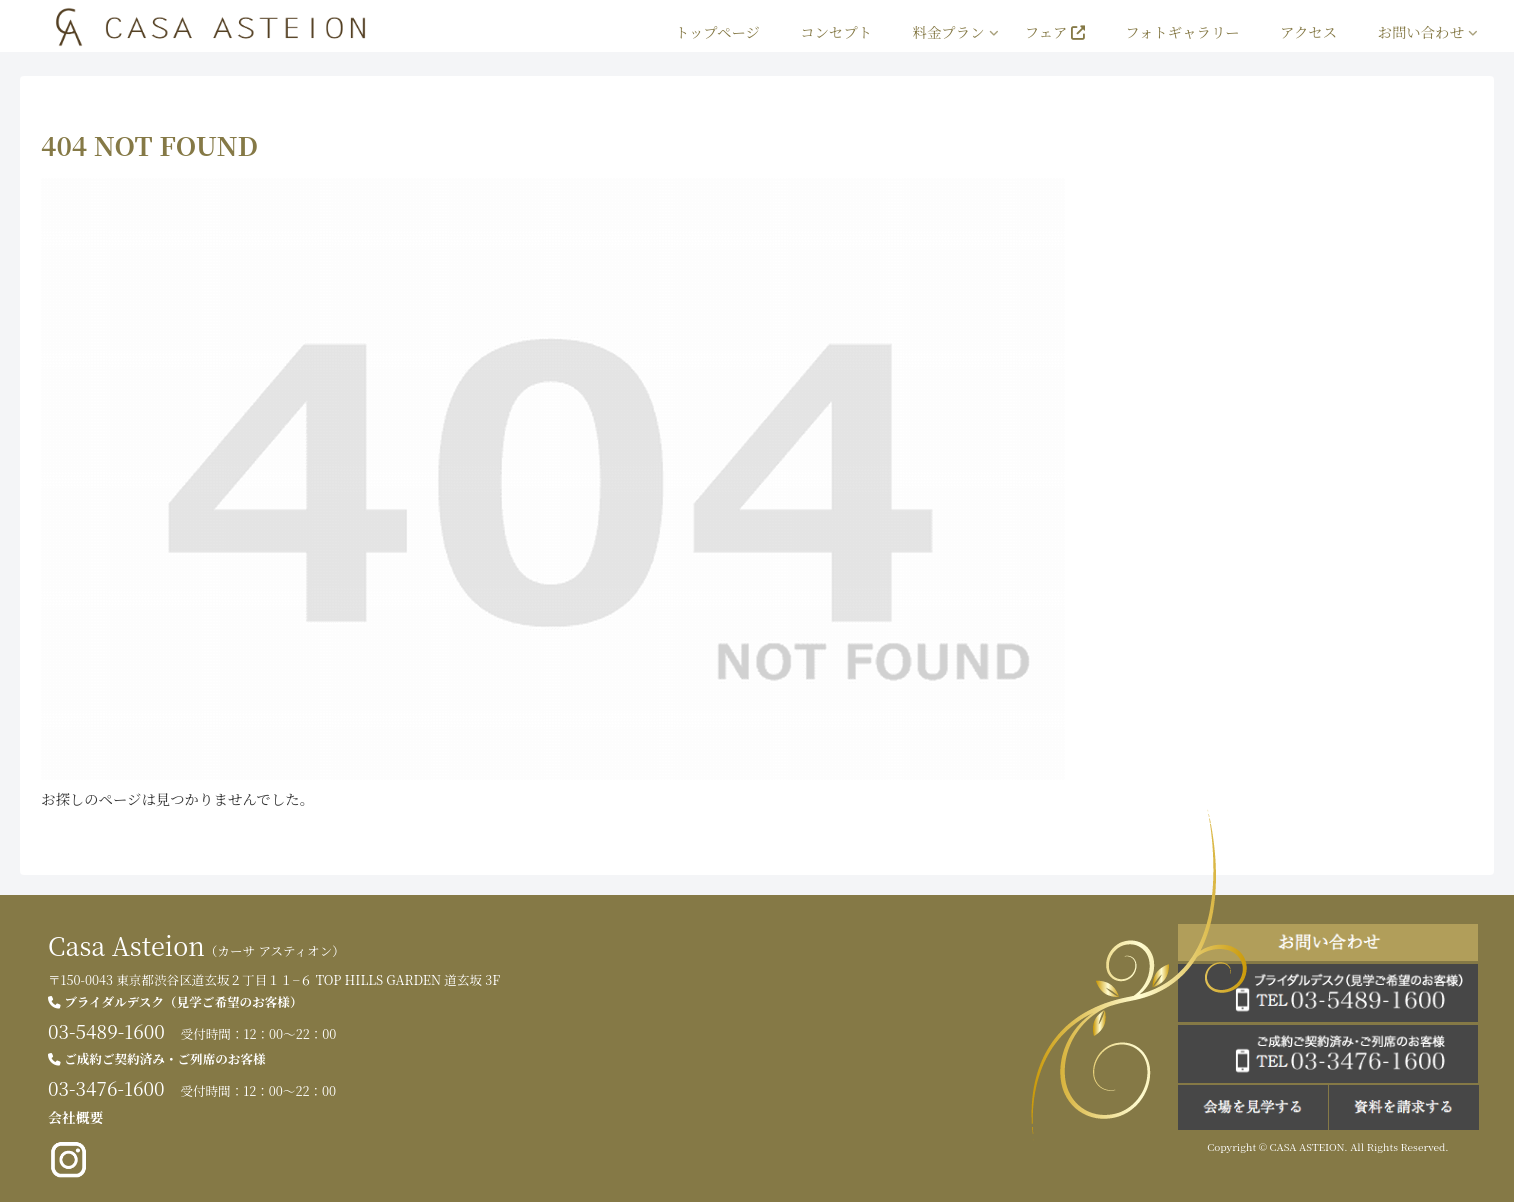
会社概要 (75, 1117)
